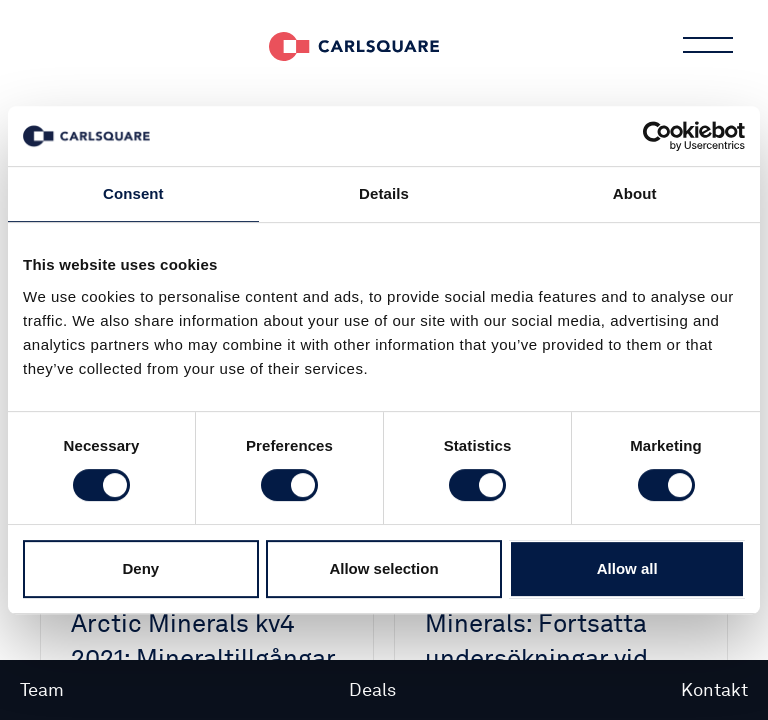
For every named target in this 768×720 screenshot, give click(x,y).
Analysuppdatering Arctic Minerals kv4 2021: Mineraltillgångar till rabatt (203, 640)
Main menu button (706, 45)
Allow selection (383, 568)
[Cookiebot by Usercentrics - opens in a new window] (657, 136)
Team (42, 689)
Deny (140, 568)
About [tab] (635, 193)
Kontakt (714, 689)
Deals (372, 689)
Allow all (627, 568)
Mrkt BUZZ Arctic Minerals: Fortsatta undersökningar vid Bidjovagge (536, 640)
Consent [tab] (133, 193)
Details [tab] (384, 193)
